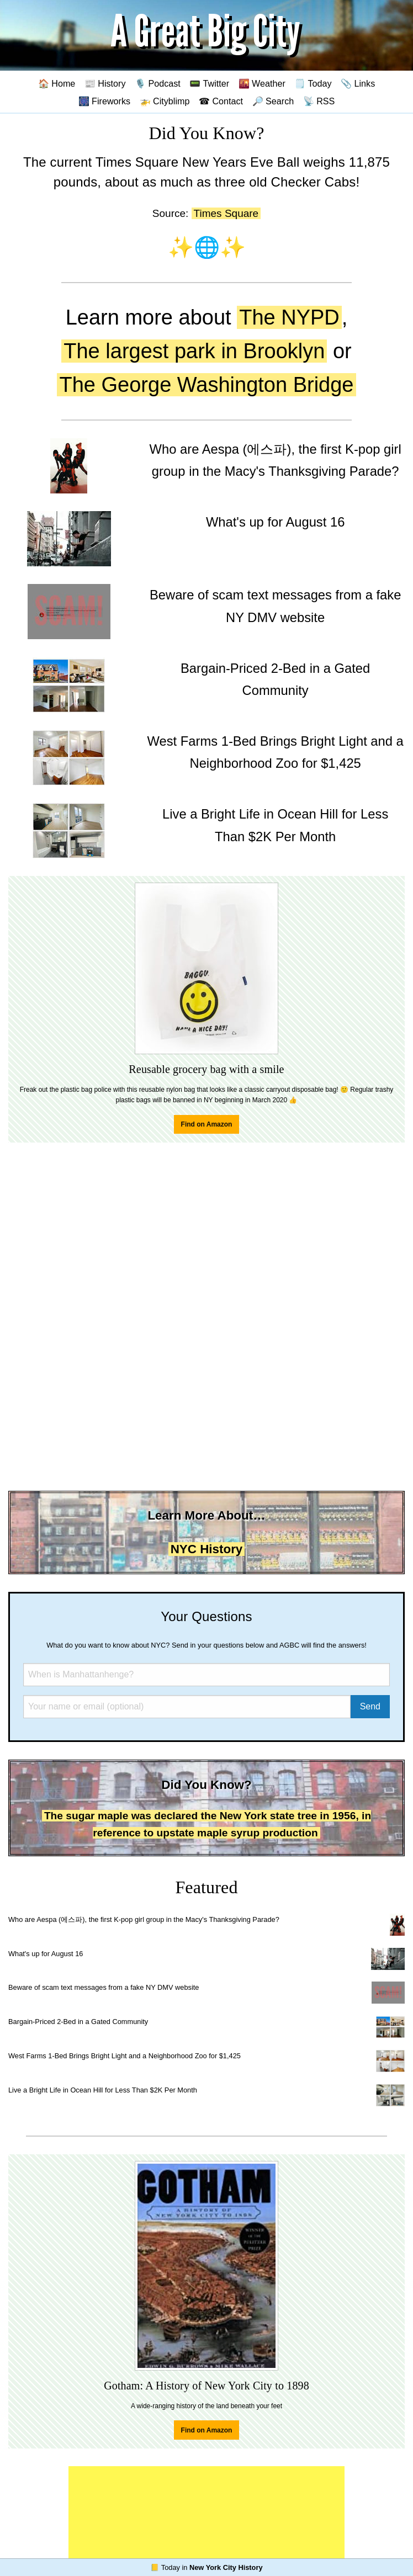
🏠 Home (57, 83)
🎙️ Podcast (158, 83)
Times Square (226, 213)
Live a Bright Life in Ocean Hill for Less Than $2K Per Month (102, 2090)
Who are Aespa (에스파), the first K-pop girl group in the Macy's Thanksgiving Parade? (143, 1919)
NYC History (207, 1549)
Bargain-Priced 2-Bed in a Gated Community (78, 2021)
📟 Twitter (209, 83)
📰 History (105, 83)
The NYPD (289, 317)
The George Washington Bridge (206, 384)
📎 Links (358, 83)
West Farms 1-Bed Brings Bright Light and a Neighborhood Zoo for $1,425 (124, 2056)
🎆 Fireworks (104, 101)
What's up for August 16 (45, 1954)
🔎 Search (273, 101)
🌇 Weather (262, 83)
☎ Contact (221, 101)
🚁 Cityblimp (165, 101)
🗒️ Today (312, 83)
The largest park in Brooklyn (194, 351)
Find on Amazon (206, 1124)
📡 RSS (319, 101)
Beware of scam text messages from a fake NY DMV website (103, 1987)
